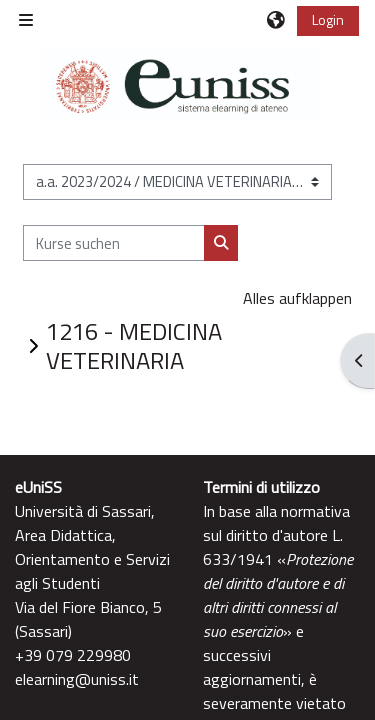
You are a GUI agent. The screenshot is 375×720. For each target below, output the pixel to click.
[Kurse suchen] (114, 243)
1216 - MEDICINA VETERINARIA (134, 345)
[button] (277, 20)
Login (328, 19)
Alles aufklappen (297, 298)
